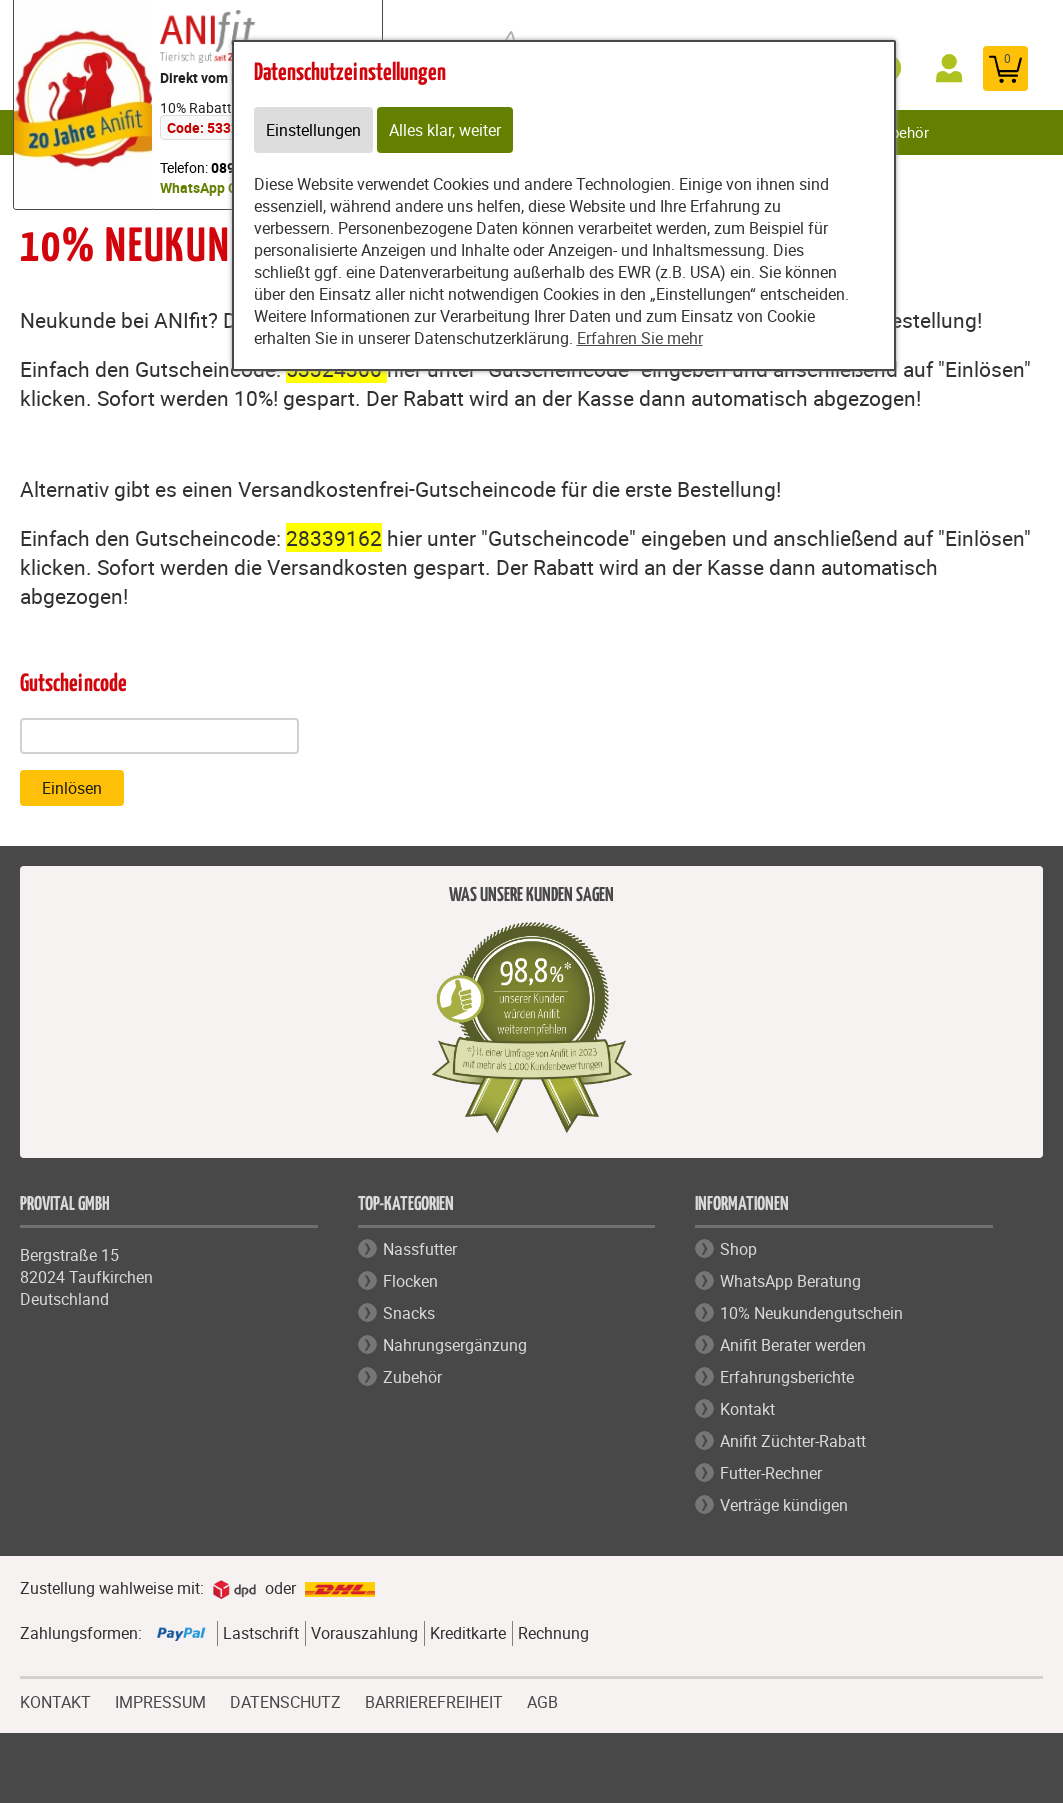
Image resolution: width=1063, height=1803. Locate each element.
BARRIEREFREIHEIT (434, 1700)
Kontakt (747, 1409)
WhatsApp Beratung (790, 1281)
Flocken (410, 1281)
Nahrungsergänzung (455, 1345)
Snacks (409, 1313)
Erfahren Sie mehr (640, 338)
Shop (738, 1249)
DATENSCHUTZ (285, 1700)
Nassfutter (420, 1249)
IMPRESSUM (160, 1700)
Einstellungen (313, 130)
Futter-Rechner (771, 1473)
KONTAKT (55, 1700)
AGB (542, 1702)
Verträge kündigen (784, 1505)
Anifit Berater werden (793, 1345)
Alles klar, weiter (445, 130)
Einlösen (72, 788)
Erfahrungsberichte (787, 1377)
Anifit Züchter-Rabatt (793, 1441)
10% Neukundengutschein (811, 1313)
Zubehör (901, 132)
